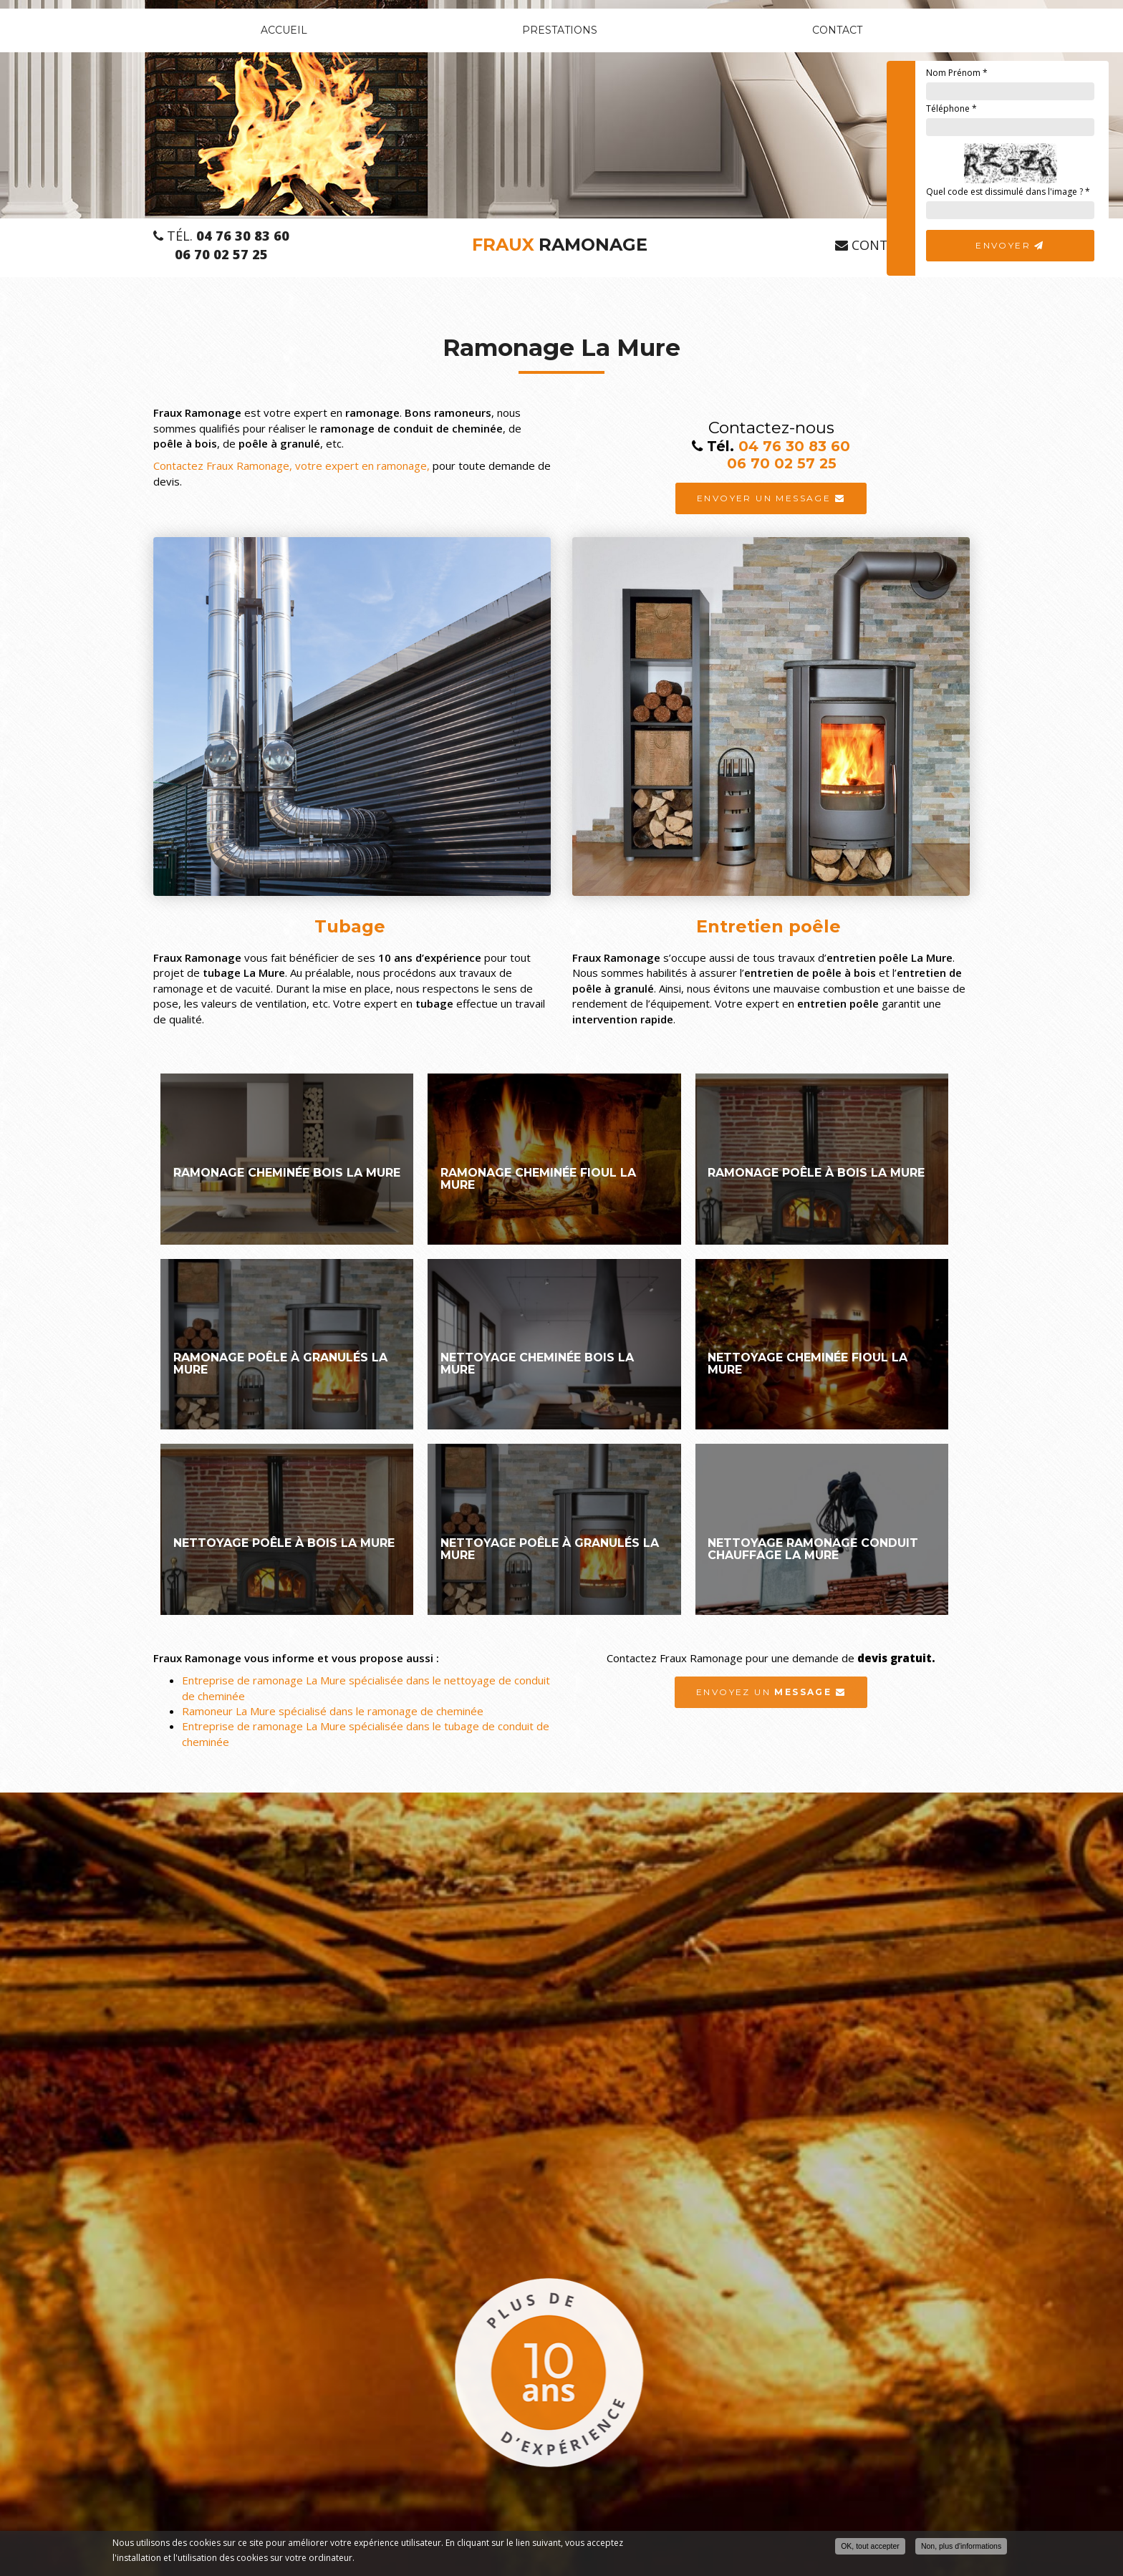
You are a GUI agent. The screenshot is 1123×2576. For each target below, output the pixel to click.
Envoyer (1010, 245)
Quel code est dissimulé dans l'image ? (1008, 191)
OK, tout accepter (870, 2546)
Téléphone (951, 108)
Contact (837, 30)
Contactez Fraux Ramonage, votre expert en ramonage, (293, 465)
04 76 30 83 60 (794, 446)
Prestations (559, 30)
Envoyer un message (771, 498)
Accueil (284, 30)
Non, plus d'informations (961, 2546)
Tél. (221, 236)
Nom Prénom (957, 73)
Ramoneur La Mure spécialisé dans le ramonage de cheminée (332, 1711)
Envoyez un (771, 1692)
